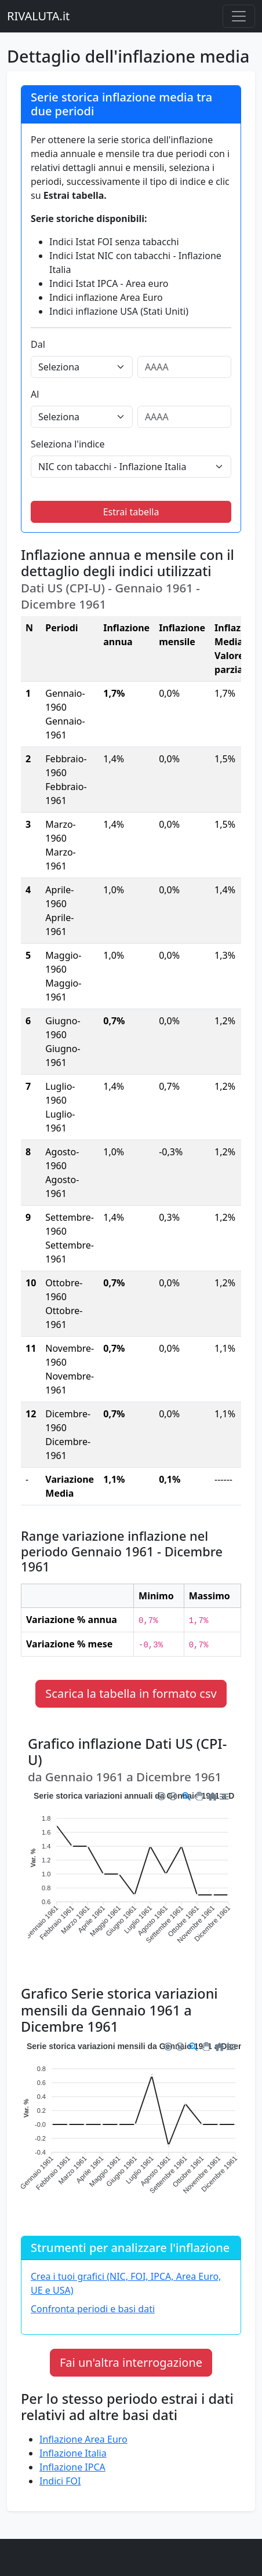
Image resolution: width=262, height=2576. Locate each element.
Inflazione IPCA (72, 2467)
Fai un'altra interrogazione (131, 2362)
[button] (161, 1795)
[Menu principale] (239, 16)
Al (35, 394)
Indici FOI (60, 2481)
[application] (131, 1876)
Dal (38, 344)
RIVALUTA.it (38, 16)
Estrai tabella (131, 511)
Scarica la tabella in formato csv (130, 1693)
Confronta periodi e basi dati (93, 2308)
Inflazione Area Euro (83, 2439)
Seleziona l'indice (68, 444)
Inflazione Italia (73, 2453)
